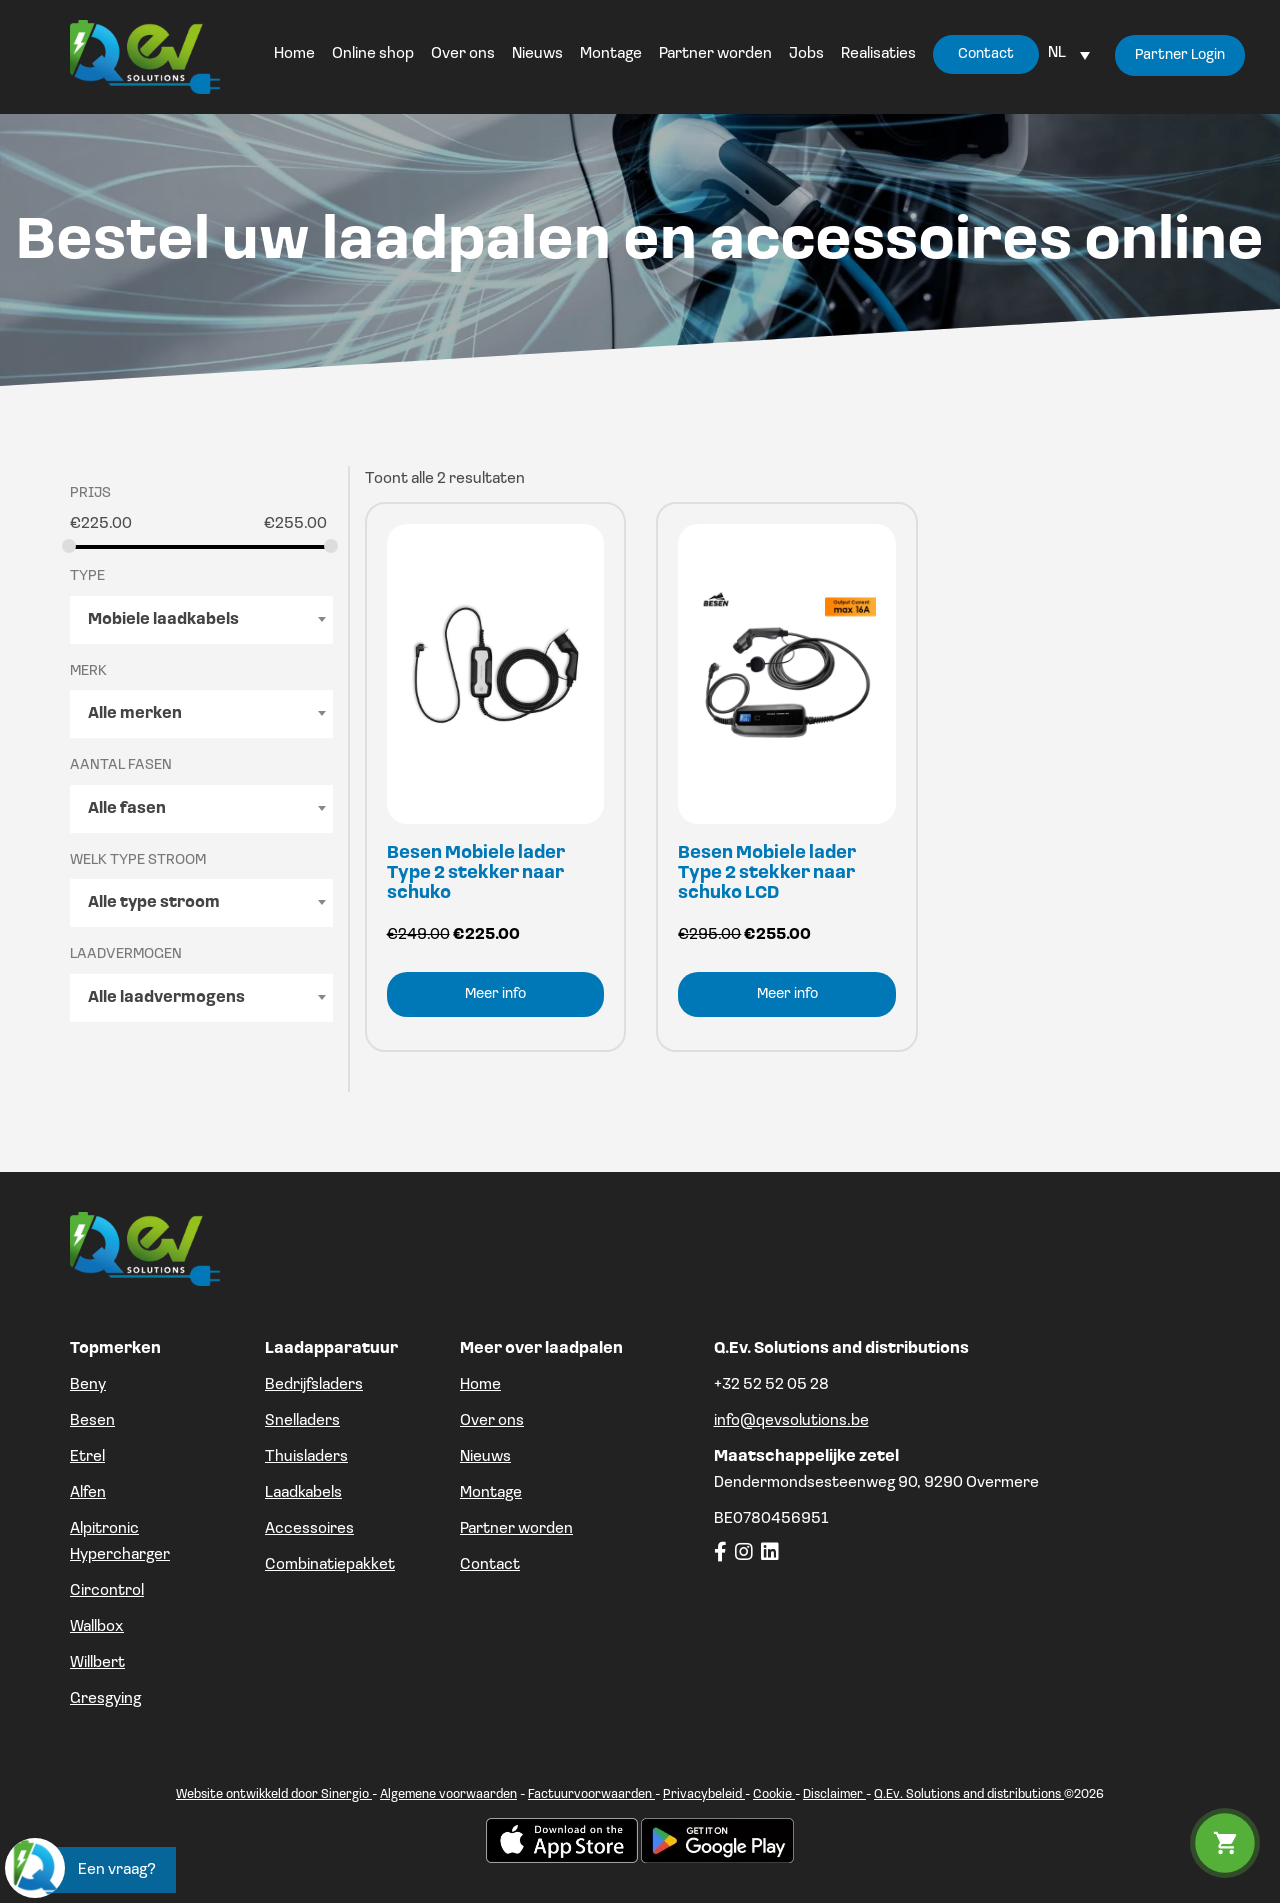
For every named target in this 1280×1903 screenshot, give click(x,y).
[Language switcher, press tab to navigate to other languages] (1069, 53)
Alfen (88, 1493)
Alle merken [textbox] (135, 714)
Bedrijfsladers (314, 1385)
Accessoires (309, 1529)
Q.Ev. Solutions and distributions (969, 1794)
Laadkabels (303, 1493)
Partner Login (1180, 55)
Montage (491, 1493)
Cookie (774, 1794)
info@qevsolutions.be (791, 1421)
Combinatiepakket (330, 1565)
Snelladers (302, 1421)
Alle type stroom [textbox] (154, 903)
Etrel (87, 1457)
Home (480, 1385)
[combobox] (201, 620)
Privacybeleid (704, 1794)
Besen (92, 1421)
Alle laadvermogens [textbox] (166, 998)
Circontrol (107, 1591)
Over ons (492, 1421)
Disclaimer (834, 1794)
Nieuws (485, 1457)
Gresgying (105, 1699)
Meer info (495, 994)
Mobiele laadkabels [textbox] (163, 620)
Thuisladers (306, 1457)
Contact (490, 1565)
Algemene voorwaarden (448, 1794)
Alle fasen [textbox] (127, 809)
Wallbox (97, 1627)
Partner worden (516, 1529)
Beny (88, 1385)
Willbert (97, 1663)
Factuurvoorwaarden (591, 1794)
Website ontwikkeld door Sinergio (274, 1794)
